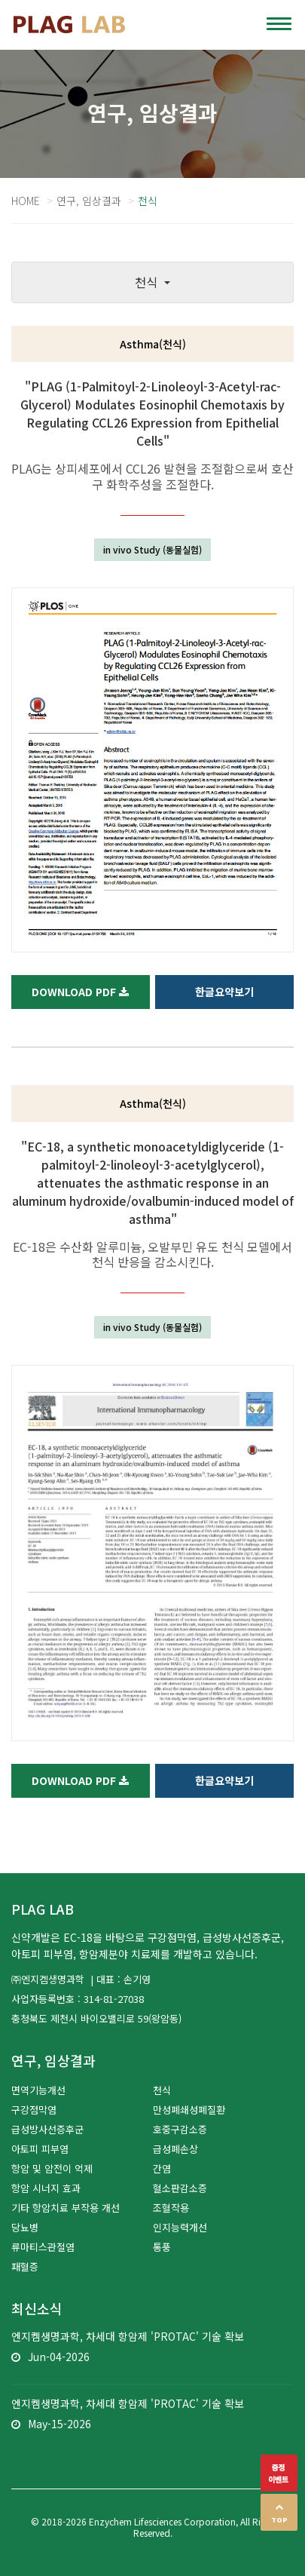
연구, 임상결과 (88, 200)
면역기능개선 (38, 2090)
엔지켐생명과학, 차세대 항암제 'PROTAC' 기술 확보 (127, 2336)
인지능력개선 (180, 2227)
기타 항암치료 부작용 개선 (65, 2207)
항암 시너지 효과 (46, 2188)
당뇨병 (24, 2227)
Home (25, 200)
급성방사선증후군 (47, 2129)
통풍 (162, 2247)
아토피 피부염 (40, 2149)
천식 (162, 2090)
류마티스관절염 (43, 2247)
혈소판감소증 (180, 2188)
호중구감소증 (180, 2129)
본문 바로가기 (0, 0)
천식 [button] (147, 282)
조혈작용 (171, 2207)
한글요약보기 (224, 991)
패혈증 (24, 2266)
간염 (162, 2168)
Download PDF (80, 991)
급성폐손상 (175, 2149)
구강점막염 (33, 2109)
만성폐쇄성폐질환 (189, 2109)
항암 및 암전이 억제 (52, 2168)
